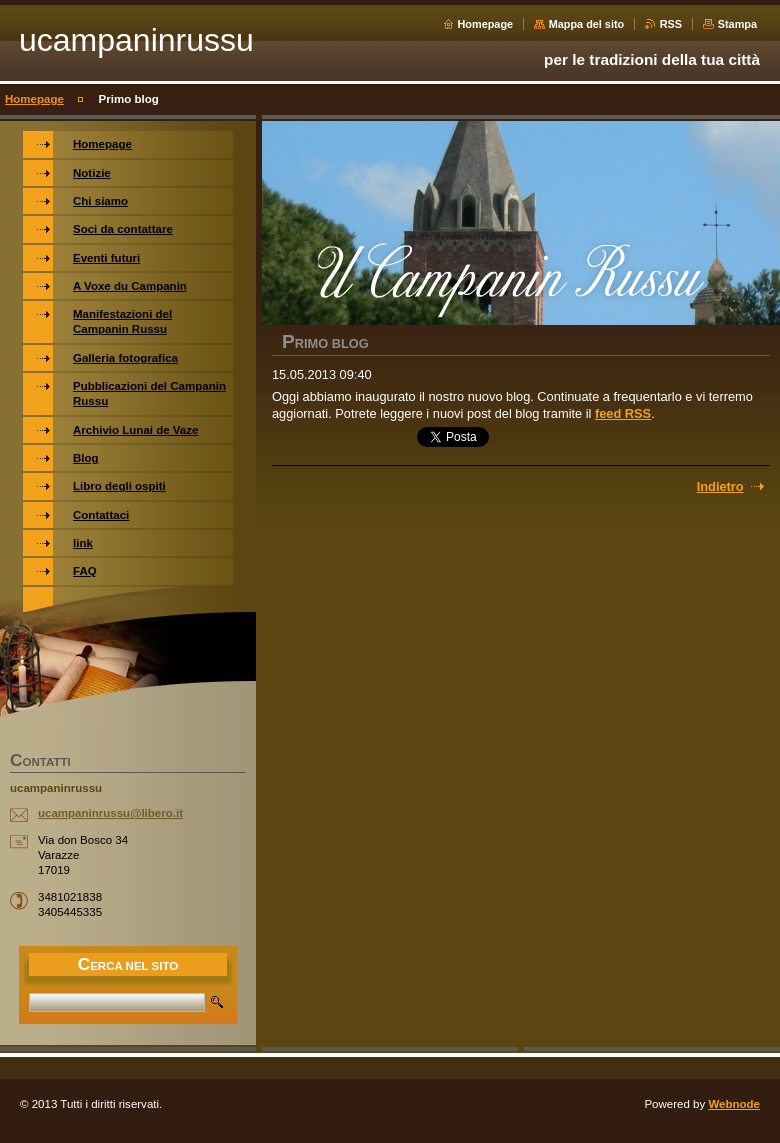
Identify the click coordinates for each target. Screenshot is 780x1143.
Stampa (737, 24)
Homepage (486, 24)
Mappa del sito (587, 24)
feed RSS (623, 413)
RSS (671, 24)
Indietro (720, 486)
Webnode (734, 1104)
